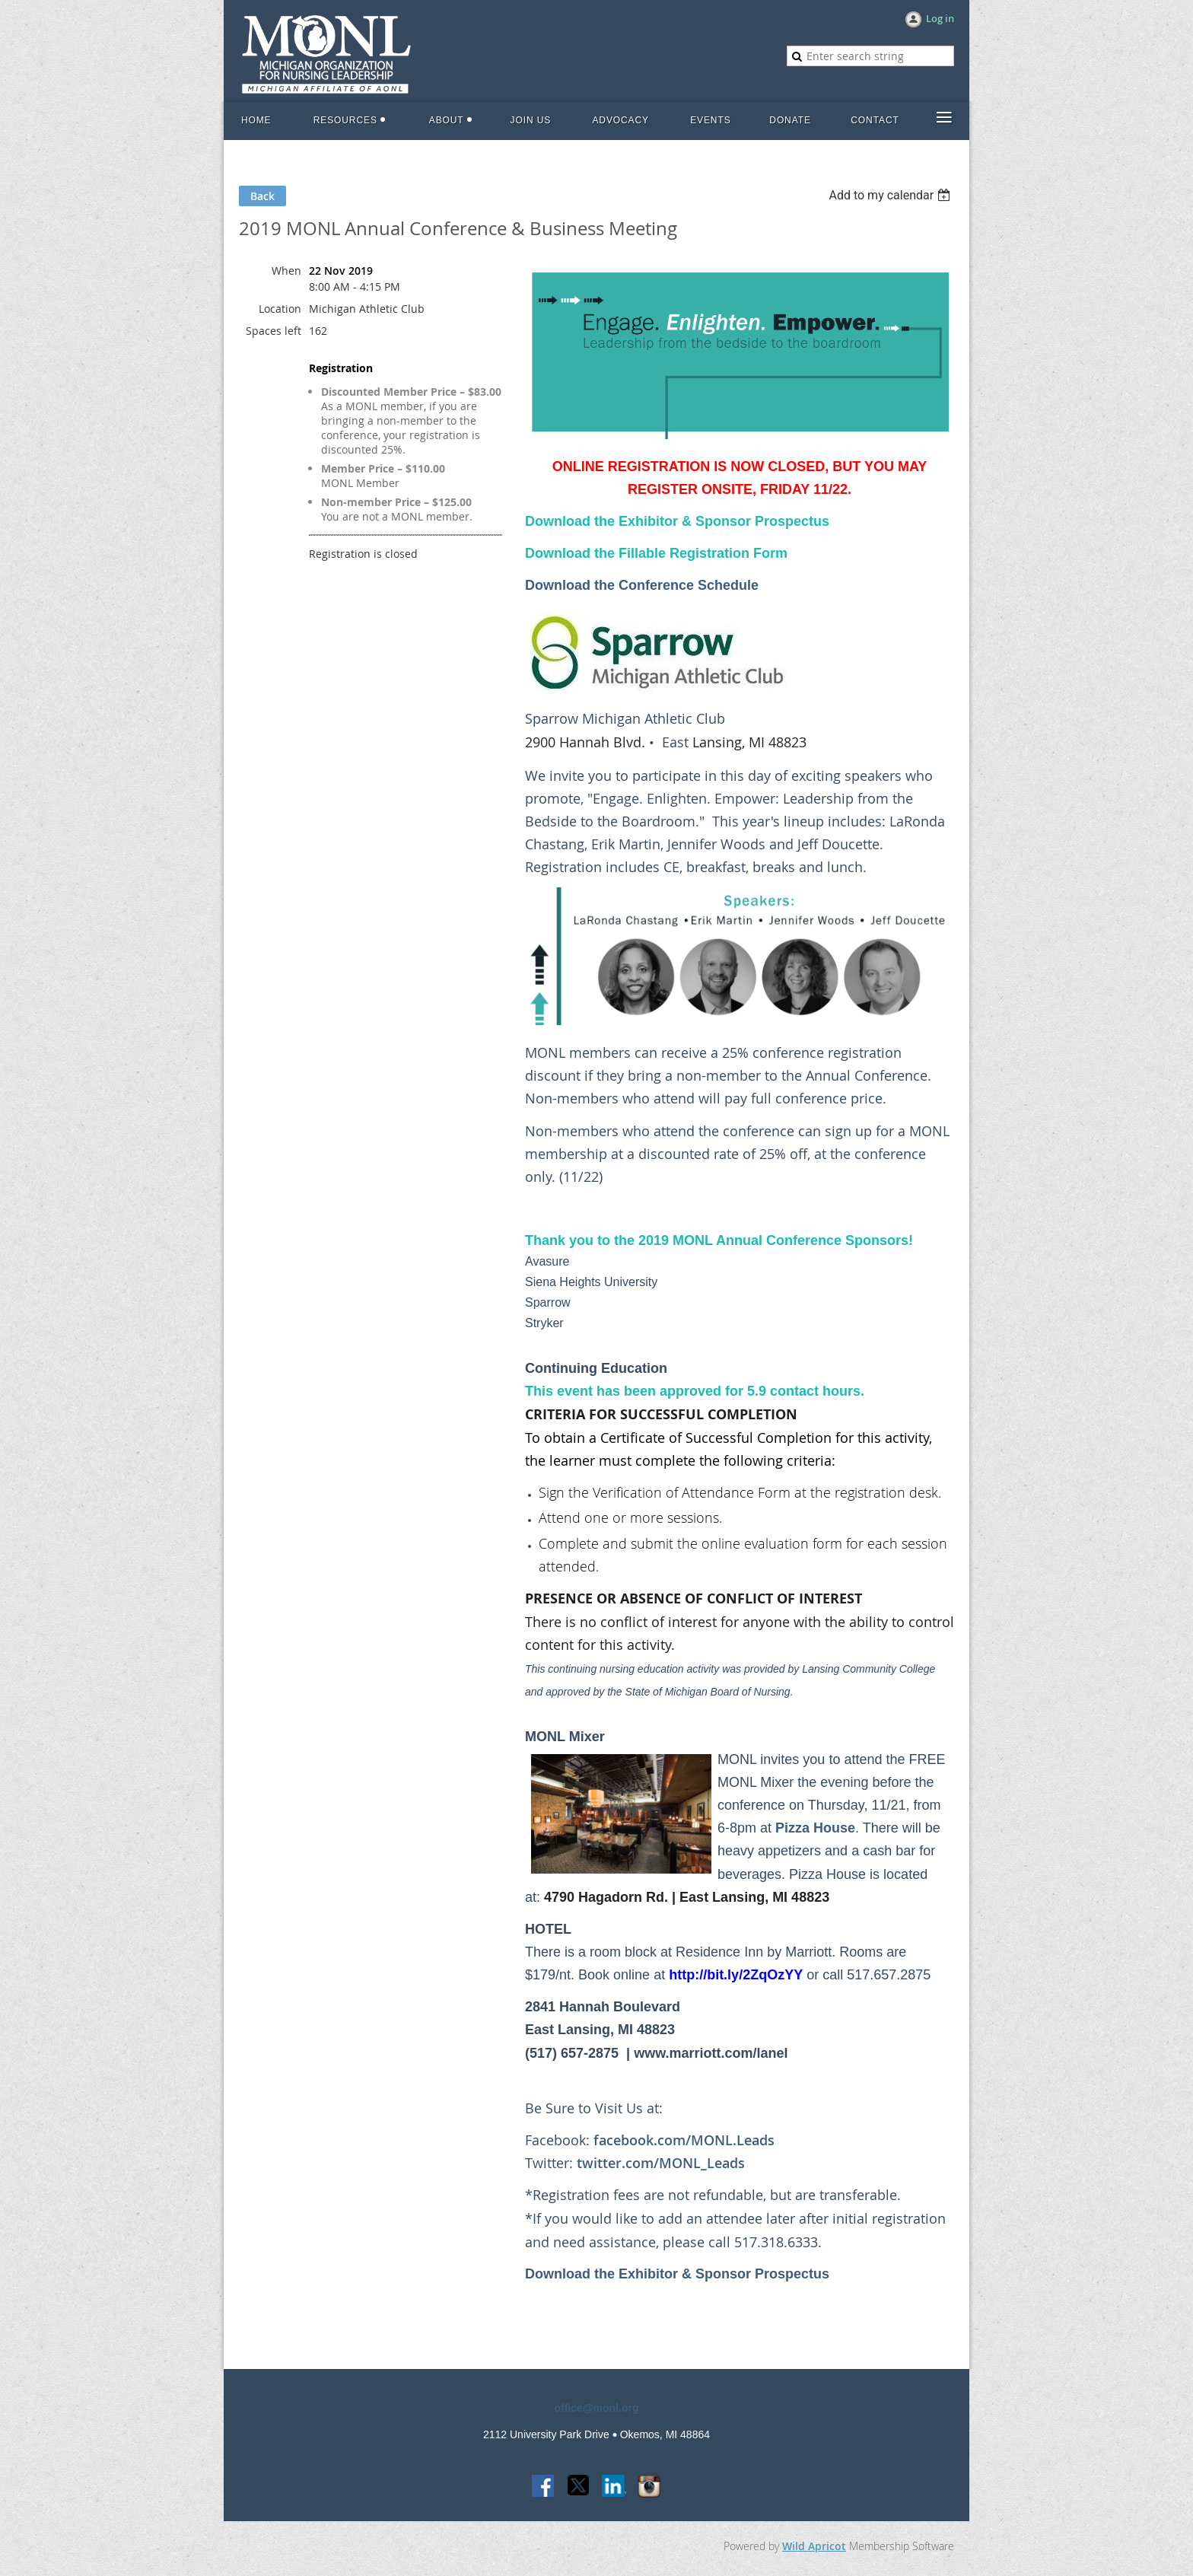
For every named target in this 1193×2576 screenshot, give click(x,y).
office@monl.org (597, 2408)
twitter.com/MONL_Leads (661, 2163)
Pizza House (815, 1828)
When (286, 270)
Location (280, 308)
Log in (940, 18)
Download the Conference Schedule (642, 585)
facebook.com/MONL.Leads (684, 2140)
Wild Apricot (814, 2546)
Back (262, 196)
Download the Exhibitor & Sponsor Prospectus (677, 2273)
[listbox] (891, 195)
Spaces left (273, 330)
